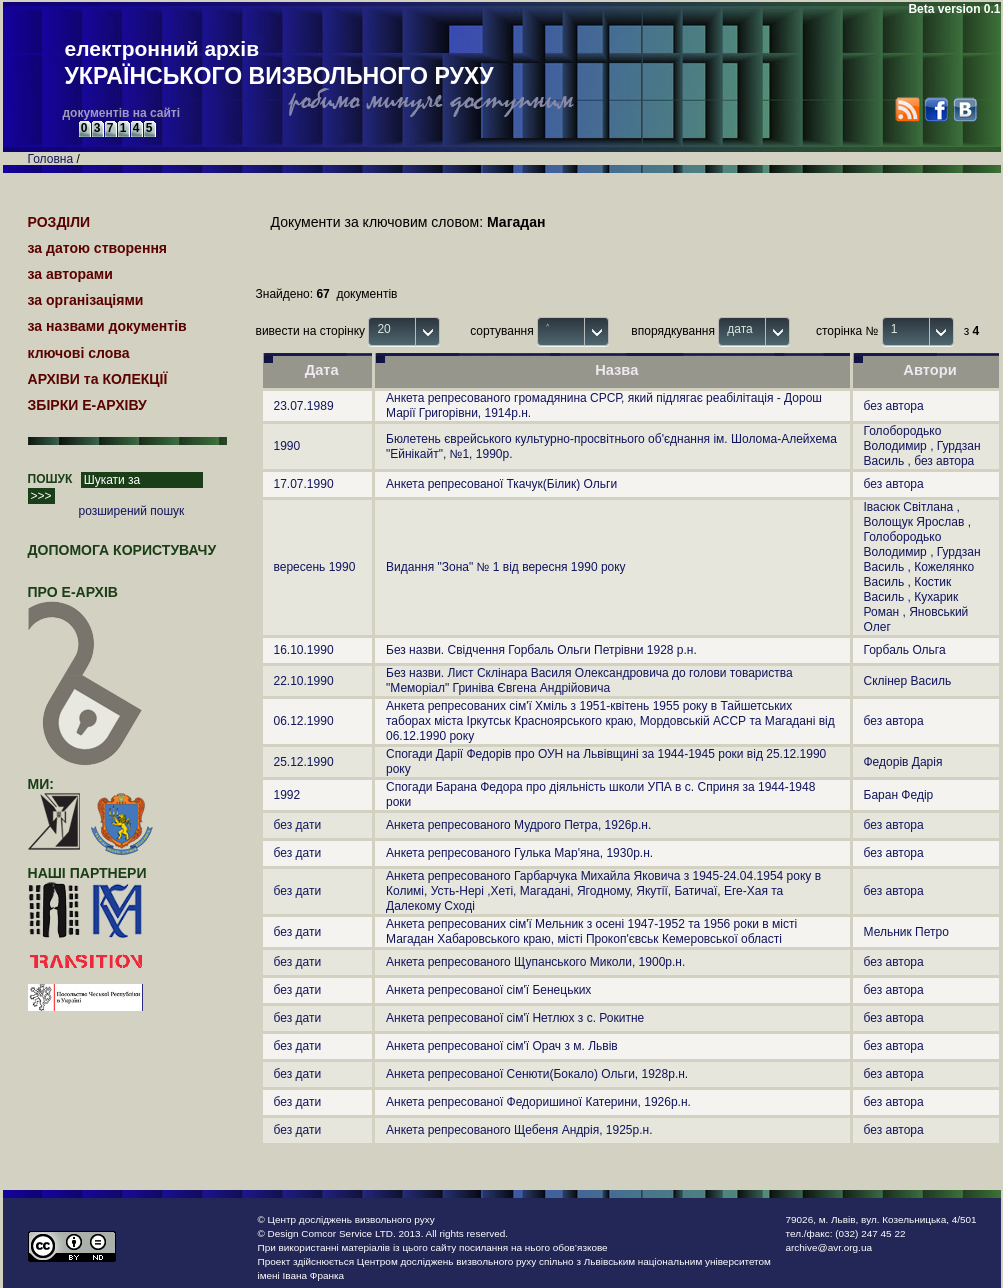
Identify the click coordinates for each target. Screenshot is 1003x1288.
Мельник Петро (906, 932)
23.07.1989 (304, 406)
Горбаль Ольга (905, 650)
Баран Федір (899, 795)
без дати (298, 825)
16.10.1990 (304, 650)
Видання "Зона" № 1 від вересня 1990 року (506, 567)
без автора (894, 406)
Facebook (935, 109)
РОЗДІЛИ (59, 222)
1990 (287, 446)
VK (964, 109)
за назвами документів (107, 326)
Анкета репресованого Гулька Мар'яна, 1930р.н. (519, 853)
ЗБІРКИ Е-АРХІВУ (87, 405)
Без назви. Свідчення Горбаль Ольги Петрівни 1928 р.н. (541, 650)
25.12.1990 (304, 762)
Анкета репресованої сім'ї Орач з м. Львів (502, 1046)
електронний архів (279, 64)
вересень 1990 (315, 567)
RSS (907, 109)
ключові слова (79, 353)
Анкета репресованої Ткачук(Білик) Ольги (501, 484)
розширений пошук (132, 511)
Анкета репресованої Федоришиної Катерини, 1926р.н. (538, 1102)
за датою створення (98, 248)
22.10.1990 (304, 681)
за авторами (70, 274)
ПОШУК (50, 479)
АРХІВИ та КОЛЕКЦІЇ (98, 379)
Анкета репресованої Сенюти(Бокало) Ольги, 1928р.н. (537, 1074)
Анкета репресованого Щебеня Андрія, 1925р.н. (519, 1130)
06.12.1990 (304, 721)
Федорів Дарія (903, 762)
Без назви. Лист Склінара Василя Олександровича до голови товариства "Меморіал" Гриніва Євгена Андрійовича (589, 680)
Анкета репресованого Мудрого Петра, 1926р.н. (518, 825)
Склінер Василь (908, 681)
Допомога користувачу (122, 550)
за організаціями (86, 300)
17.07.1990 (304, 484)
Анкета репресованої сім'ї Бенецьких (488, 990)
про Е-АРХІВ (85, 601)
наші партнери (87, 873)
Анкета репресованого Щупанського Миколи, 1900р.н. (535, 962)
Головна (51, 159)
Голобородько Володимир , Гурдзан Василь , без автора (922, 446)
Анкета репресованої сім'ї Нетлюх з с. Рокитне (515, 1018)
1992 (287, 795)
